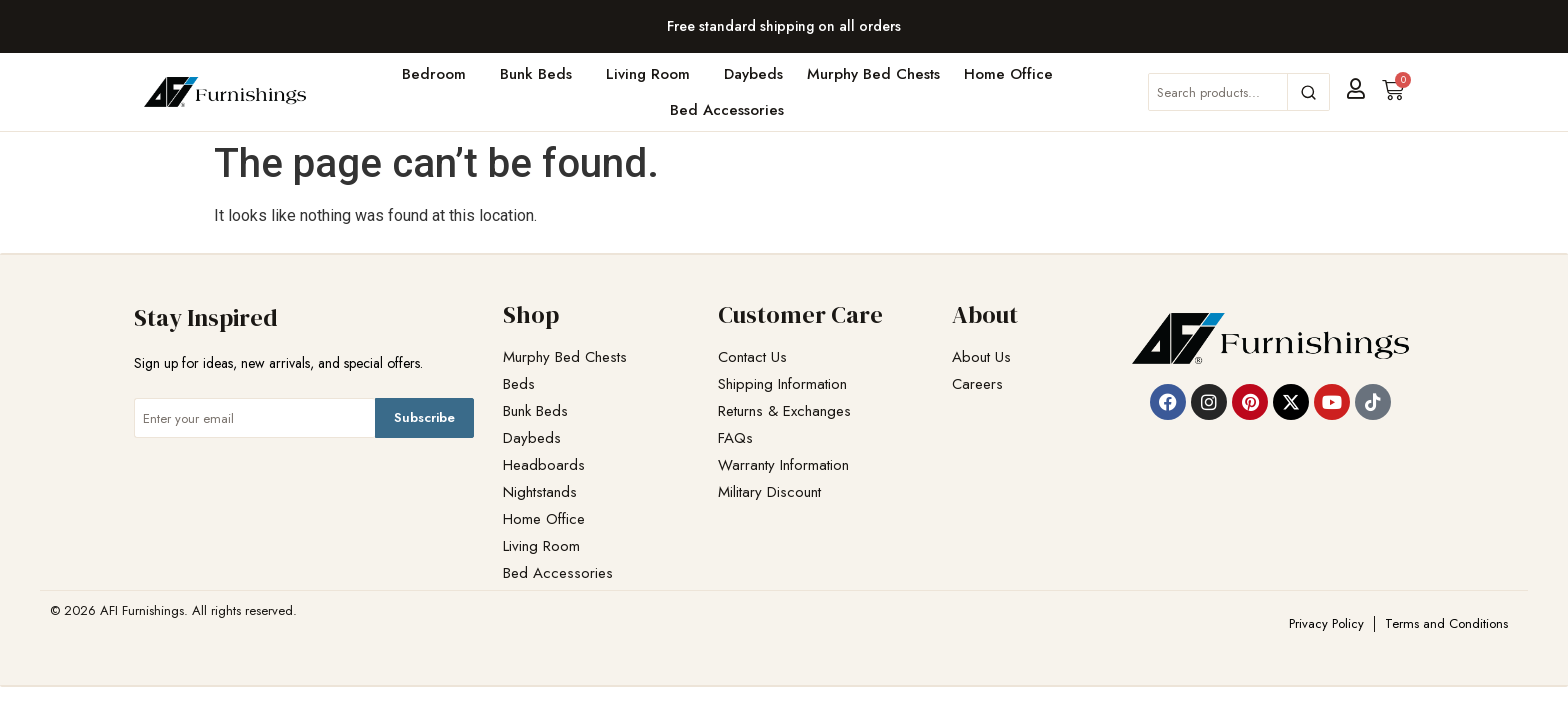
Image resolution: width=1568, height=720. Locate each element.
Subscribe (424, 417)
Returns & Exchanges (784, 411)
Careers (977, 384)
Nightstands (540, 492)
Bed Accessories (732, 110)
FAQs (735, 438)
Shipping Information (782, 384)
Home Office (1013, 74)
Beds (519, 384)
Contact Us (752, 357)
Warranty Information (783, 465)
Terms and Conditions (1446, 623)
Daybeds (753, 74)
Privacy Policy (1326, 623)
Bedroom (439, 74)
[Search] (1308, 92)
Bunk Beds (541, 74)
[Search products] (1218, 92)
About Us (981, 357)
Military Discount (769, 492)
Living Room (653, 74)
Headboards (544, 465)
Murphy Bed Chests (873, 74)
